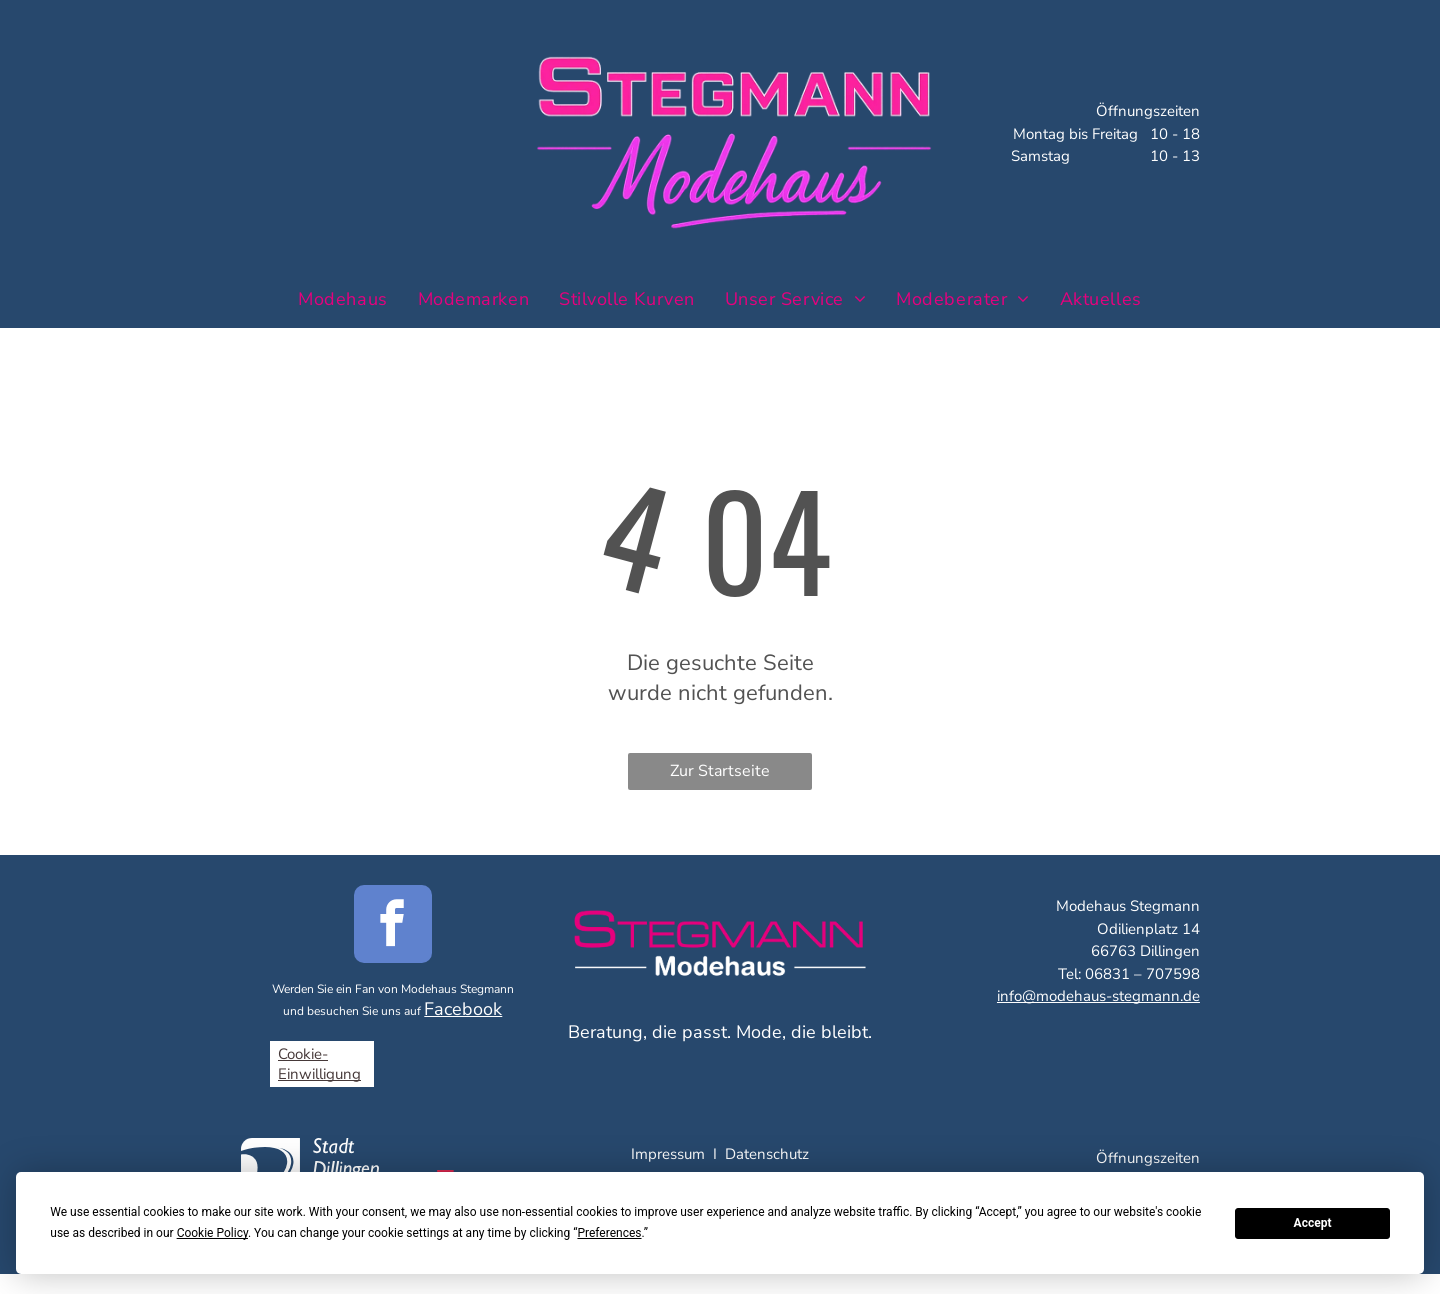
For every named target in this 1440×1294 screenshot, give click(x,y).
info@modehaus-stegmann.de (1098, 996)
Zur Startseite (720, 771)
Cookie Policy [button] (212, 1233)
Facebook (463, 1009)
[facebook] (393, 926)
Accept (1313, 1223)
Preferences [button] (609, 1233)
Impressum (668, 1154)
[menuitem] (342, 298)
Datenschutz (767, 1154)
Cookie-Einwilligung (319, 1064)
